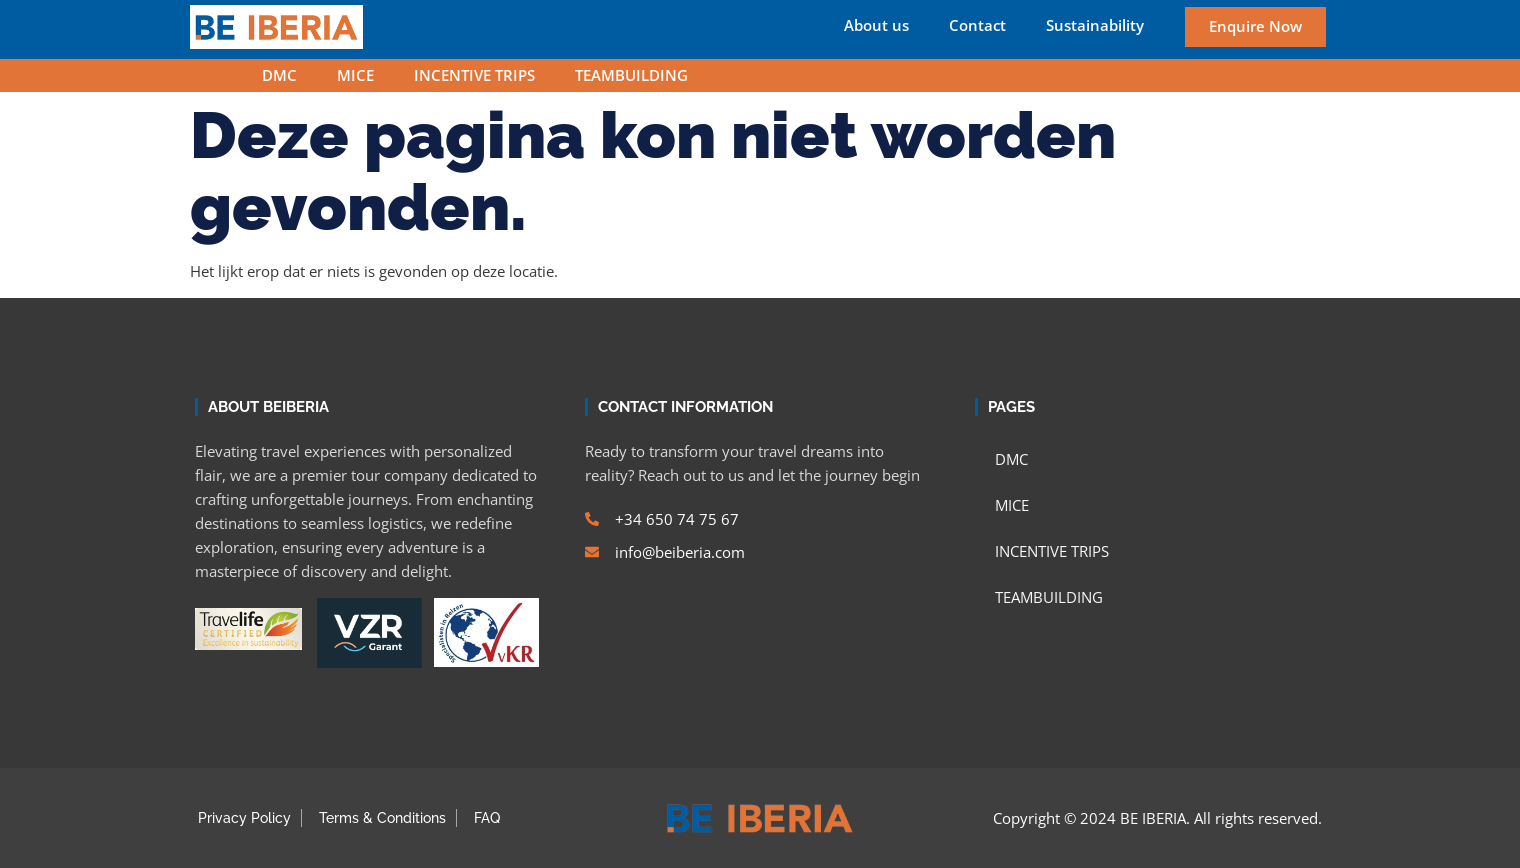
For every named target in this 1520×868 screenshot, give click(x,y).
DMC (279, 75)
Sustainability (1095, 25)
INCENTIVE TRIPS (474, 75)
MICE (355, 75)
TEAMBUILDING (631, 75)
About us (876, 25)
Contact (977, 25)
